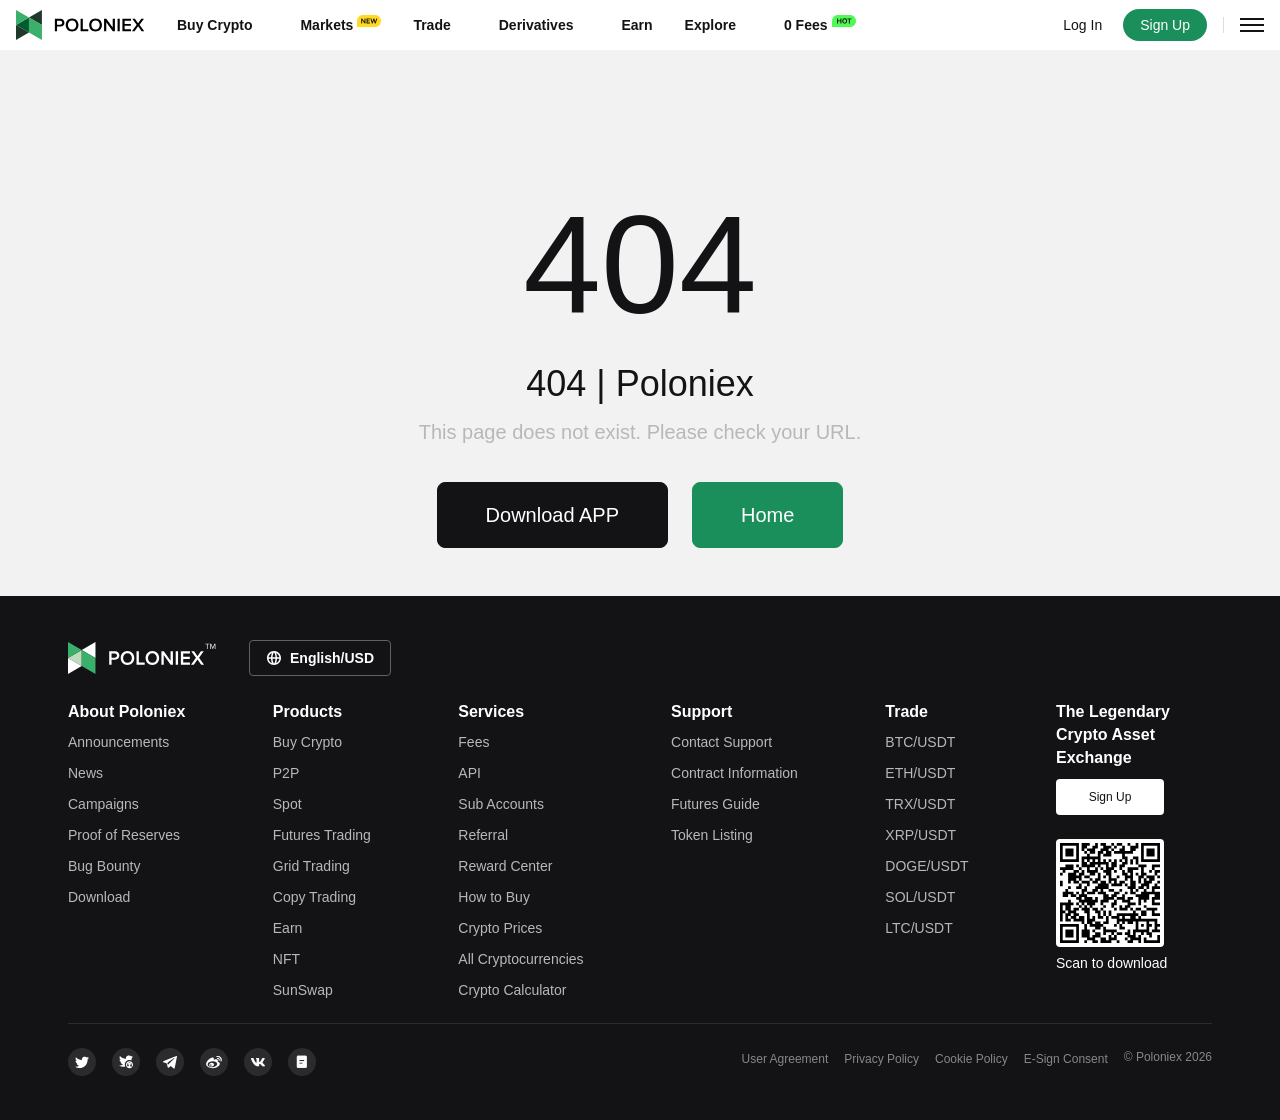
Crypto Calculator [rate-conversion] (512, 990)
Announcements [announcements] (118, 742)
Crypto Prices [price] (500, 928)
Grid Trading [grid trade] (311, 866)
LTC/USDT (918, 928)
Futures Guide (715, 804)
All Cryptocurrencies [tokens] (520, 959)
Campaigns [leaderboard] (103, 804)
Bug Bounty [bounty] (104, 866)
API (469, 773)
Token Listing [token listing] (712, 835)
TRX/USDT (920, 804)
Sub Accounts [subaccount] (501, 804)
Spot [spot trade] (287, 804)
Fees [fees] (473, 742)
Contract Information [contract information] (734, 773)
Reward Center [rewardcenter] (505, 866)
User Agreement (785, 1059)
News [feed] (85, 773)
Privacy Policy (881, 1059)
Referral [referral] (483, 835)
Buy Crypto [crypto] (307, 742)
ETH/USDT (920, 773)
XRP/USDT (920, 835)
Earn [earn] (288, 928)
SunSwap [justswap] (303, 990)
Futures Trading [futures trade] (322, 835)
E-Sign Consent (1066, 1059)
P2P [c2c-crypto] (286, 773)
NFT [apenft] (286, 959)
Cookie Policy (971, 1059)
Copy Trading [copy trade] (314, 897)
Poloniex (80, 25)
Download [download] (99, 897)
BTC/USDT (920, 742)
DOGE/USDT (926, 866)
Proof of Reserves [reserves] (124, 835)
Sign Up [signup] (1110, 797)
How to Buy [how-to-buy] (494, 897)
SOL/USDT (920, 897)
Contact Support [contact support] (721, 742)
